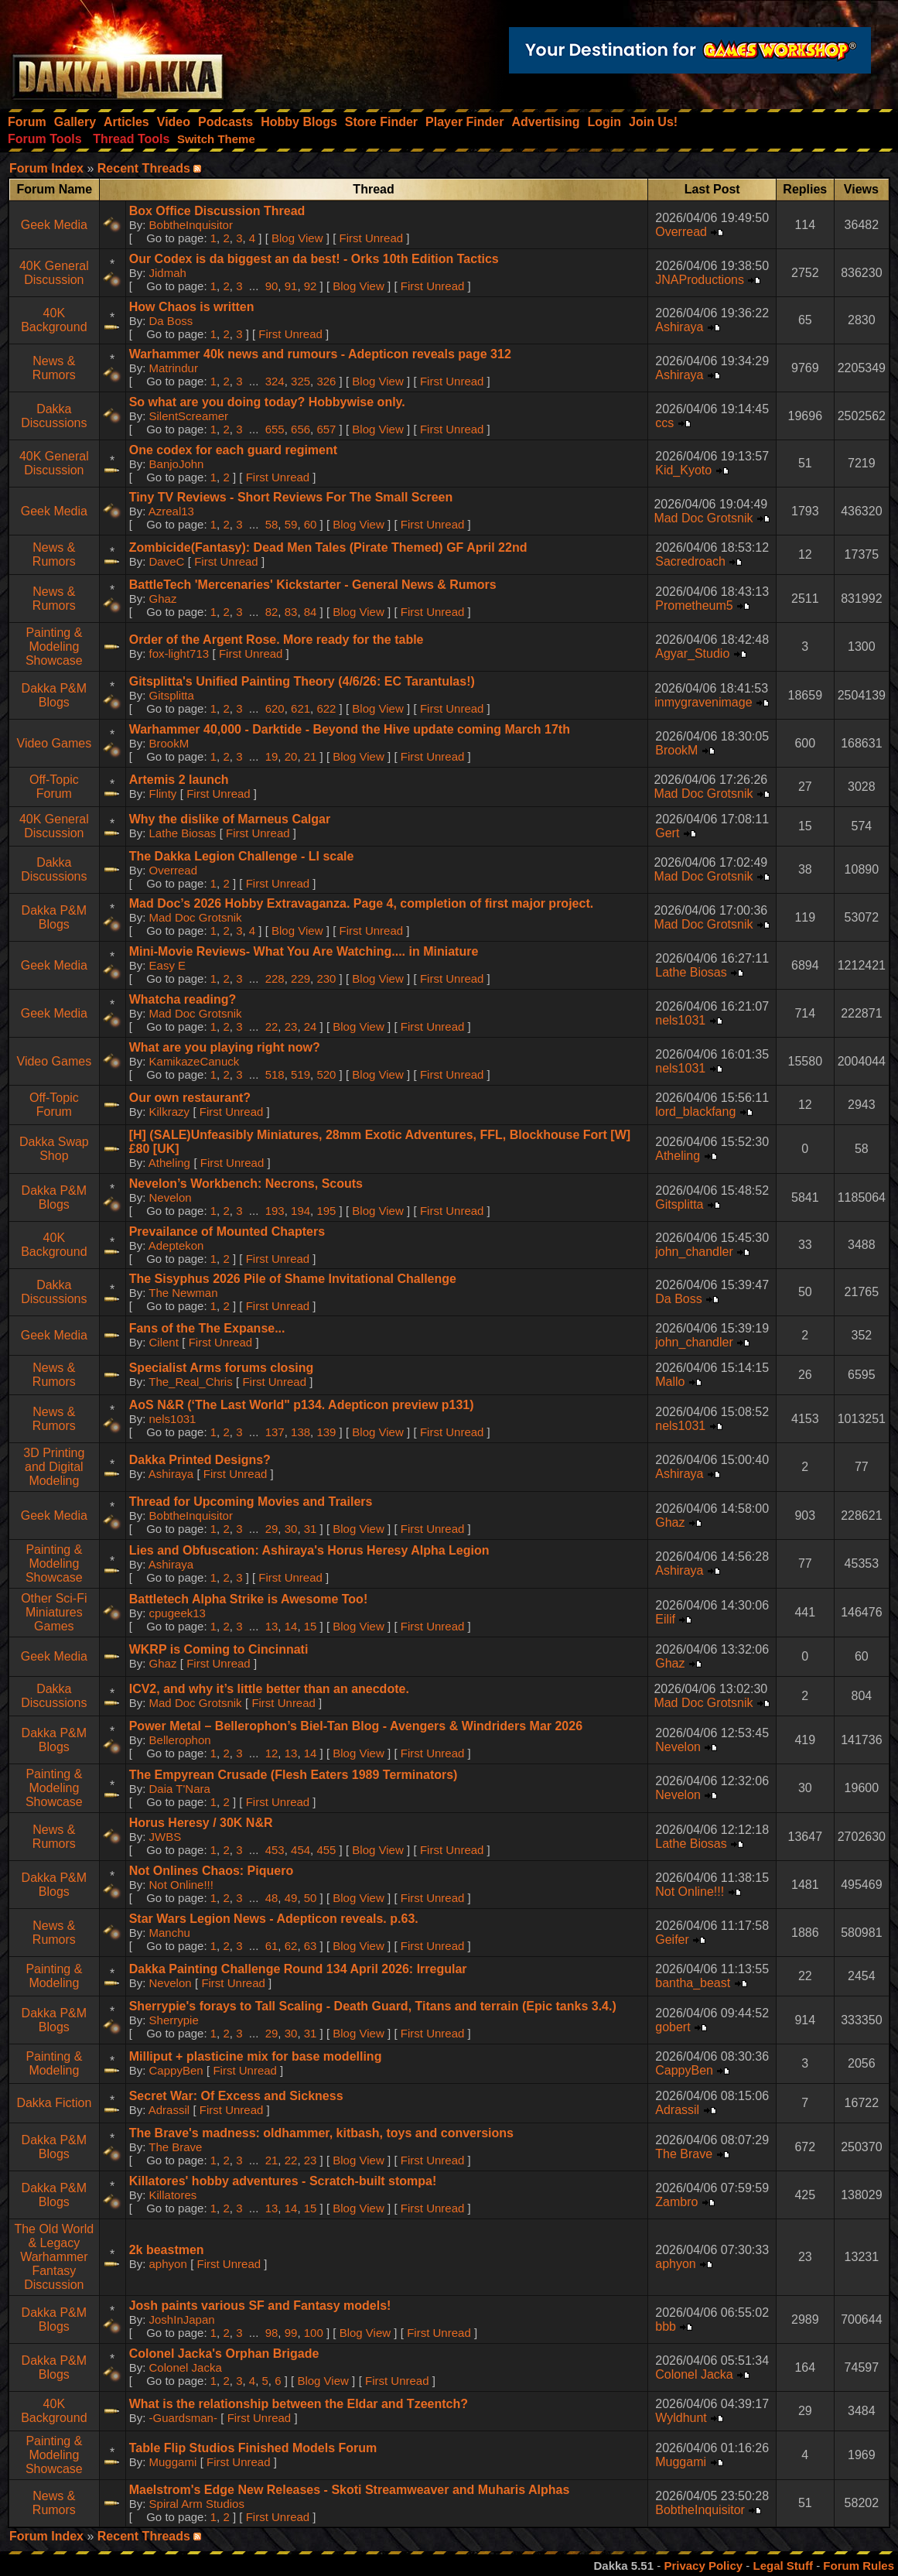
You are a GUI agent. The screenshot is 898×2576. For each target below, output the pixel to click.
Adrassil (169, 2109)
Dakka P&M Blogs (54, 695)
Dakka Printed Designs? (200, 1459)
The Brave (175, 2147)
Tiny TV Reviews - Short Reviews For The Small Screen (291, 497)
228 (275, 978)
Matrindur (173, 368)
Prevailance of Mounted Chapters (227, 1231)
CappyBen (176, 2070)
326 (326, 381)
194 (300, 1210)
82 (271, 611)
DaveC (167, 561)
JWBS (165, 1836)
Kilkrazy (169, 1111)
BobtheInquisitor (191, 224)
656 (300, 429)
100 (313, 2332)
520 (326, 1074)
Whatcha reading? (183, 999)
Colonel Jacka (185, 2367)
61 (271, 1945)
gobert (672, 2027)
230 (326, 978)
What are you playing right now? (224, 1047)
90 (271, 285)
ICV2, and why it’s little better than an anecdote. (269, 1688)
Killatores (173, 2194)
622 (326, 708)
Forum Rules (858, 2565)
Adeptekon (176, 1245)
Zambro (676, 2201)
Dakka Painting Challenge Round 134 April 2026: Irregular (298, 1969)
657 (326, 429)
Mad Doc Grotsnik (703, 518)
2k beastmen (166, 2249)
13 (271, 1626)
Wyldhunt (681, 2417)
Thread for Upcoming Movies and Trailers (251, 1501)
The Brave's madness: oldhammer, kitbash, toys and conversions (321, 2133)
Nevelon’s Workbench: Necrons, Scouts (246, 1183)
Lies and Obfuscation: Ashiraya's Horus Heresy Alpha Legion (309, 1550)
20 (291, 756)
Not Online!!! (181, 1884)
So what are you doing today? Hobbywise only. (267, 402)
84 (310, 611)
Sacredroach (690, 561)
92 (310, 285)
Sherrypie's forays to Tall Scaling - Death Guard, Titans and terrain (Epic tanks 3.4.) (372, 2006)
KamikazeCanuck (194, 1061)
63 (310, 1945)
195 (326, 1210)
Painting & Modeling (54, 1975)
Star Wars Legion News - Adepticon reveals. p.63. (273, 1918)
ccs (664, 422)
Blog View (297, 238)
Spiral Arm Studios (196, 2503)
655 (275, 429)
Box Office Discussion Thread (217, 210)
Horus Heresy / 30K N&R (201, 1822)
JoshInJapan (182, 2319)
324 (275, 381)
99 (291, 2332)
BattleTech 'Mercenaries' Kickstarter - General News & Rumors (313, 584)
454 (300, 1849)
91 (291, 285)
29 (271, 1528)
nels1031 (680, 1020)
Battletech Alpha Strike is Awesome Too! (248, 1599)
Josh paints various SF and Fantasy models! (260, 2305)
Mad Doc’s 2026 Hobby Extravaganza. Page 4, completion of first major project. (361, 903)
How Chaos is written (191, 306)
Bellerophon (180, 1739)
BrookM (169, 743)
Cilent (164, 1342)
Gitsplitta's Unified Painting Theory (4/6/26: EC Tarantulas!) (302, 681)
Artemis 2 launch (179, 779)
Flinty (163, 793)
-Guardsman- (183, 2417)
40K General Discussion (54, 272)
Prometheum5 (694, 605)
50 (310, 1897)
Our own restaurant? (190, 1097)
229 (300, 978)
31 (310, 1528)
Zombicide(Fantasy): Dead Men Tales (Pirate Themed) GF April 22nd (328, 547)
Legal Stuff (783, 2565)
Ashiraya (679, 327)
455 (326, 1849)
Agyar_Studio (692, 653)
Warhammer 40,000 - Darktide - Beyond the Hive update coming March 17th (349, 729)
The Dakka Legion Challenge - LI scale (241, 856)
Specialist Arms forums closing (221, 1367)
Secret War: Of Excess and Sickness (236, 2095)
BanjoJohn (176, 463)
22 (271, 1026)
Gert (667, 833)
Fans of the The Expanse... (207, 1328)
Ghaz (163, 598)
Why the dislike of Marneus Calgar (230, 819)
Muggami (173, 2461)
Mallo (670, 1381)
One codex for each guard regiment (233, 450)
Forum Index (46, 168)
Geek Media (54, 224)
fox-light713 (179, 653)
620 (275, 708)
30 (291, 1528)
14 (291, 1626)
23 (291, 1026)
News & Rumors (54, 367)
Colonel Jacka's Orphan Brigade (224, 2353)
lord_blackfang (695, 1111)
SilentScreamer (189, 415)
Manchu (169, 1932)
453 (275, 1849)
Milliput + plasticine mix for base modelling (255, 2056)
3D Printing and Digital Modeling (53, 1466)
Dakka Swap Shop (54, 1148)
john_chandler (694, 1251)
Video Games (54, 743)
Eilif (665, 1619)
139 (326, 1432)
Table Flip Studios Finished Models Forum (253, 2448)
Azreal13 (171, 511)
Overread (681, 231)
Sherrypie (174, 2020)
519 (300, 1074)
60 (310, 524)
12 (271, 1753)
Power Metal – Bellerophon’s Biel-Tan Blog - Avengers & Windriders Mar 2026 (355, 1726)
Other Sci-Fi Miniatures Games (54, 1612)
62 (291, 1945)
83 (291, 611)
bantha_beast (692, 1982)
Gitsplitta (171, 695)
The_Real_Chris (190, 1381)
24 (310, 1026)
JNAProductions (699, 279)
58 (271, 524)
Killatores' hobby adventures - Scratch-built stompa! (283, 2181)
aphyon (168, 2263)
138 (300, 1432)
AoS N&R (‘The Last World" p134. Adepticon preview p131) (301, 1404)
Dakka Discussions (54, 415)
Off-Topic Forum (54, 786)
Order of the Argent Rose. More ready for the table (276, 639)
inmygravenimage (703, 702)
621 (300, 708)
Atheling (169, 1162)
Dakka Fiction (53, 2102)
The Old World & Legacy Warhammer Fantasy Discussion (54, 2256)
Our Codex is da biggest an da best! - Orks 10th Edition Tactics (314, 258)
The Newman (183, 1292)
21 (310, 756)
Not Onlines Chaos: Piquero (211, 1870)
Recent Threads (143, 168)
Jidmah (167, 272)
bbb (665, 2326)
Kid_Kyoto (683, 470)
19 (271, 756)
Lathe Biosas (183, 833)
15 (310, 1626)
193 (275, 1210)
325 (300, 381)
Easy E (167, 965)
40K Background (54, 320)
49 (291, 1897)
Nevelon (170, 1197)
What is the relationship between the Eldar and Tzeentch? (298, 2403)
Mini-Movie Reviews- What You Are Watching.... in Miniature (304, 951)
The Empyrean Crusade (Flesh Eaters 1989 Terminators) (293, 1774)
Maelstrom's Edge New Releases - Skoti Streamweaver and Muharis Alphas (349, 2489)
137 (275, 1432)
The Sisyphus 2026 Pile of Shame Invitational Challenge (292, 1278)
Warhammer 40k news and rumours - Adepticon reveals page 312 (320, 354)
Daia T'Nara (179, 1788)
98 (271, 2332)
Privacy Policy (703, 2565)
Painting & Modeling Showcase (54, 646)
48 (271, 1897)
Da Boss (171, 320)
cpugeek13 (177, 1613)
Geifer (672, 1939)
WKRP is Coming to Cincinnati (219, 1649)
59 (291, 524)
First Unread (372, 238)
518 (275, 1074)
